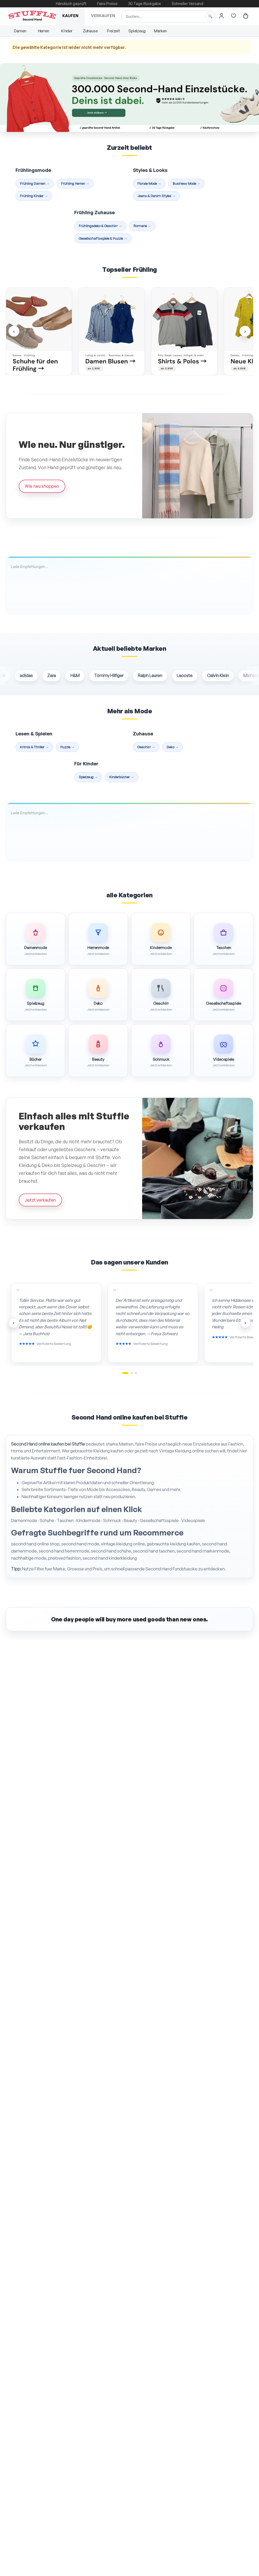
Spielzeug (137, 30)
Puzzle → (67, 747)
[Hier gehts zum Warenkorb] (246, 16)
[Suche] (168, 16)
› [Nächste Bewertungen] (245, 1323)
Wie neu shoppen (42, 486)
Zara (60, 675)
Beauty (130, 1520)
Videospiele (193, 1520)
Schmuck (112, 1520)
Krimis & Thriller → (34, 747)
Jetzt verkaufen (40, 1199)
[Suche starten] (210, 16)
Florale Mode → (149, 183)
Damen (20, 30)
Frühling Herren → (75, 183)
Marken (160, 30)
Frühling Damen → (34, 183)
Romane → (142, 226)
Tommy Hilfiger (117, 675)
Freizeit (113, 30)
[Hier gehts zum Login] (221, 16)
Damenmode (24, 1520)
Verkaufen (103, 15)
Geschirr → (146, 747)
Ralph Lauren (158, 675)
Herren (43, 30)
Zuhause (90, 30)
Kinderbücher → (121, 777)
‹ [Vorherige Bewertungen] (13, 1323)
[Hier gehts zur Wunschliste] (233, 16)
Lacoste (193, 675)
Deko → (172, 747)
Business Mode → (186, 183)
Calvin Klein (226, 675)
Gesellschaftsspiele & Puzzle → (103, 238)
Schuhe (47, 1520)
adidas (34, 675)
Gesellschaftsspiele (159, 1520)
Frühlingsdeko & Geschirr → (100, 226)
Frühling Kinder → (34, 196)
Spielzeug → (88, 777)
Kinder (66, 30)
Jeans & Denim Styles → (156, 196)
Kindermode (88, 1520)
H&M (83, 675)
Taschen (65, 1520)
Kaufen (70, 15)
